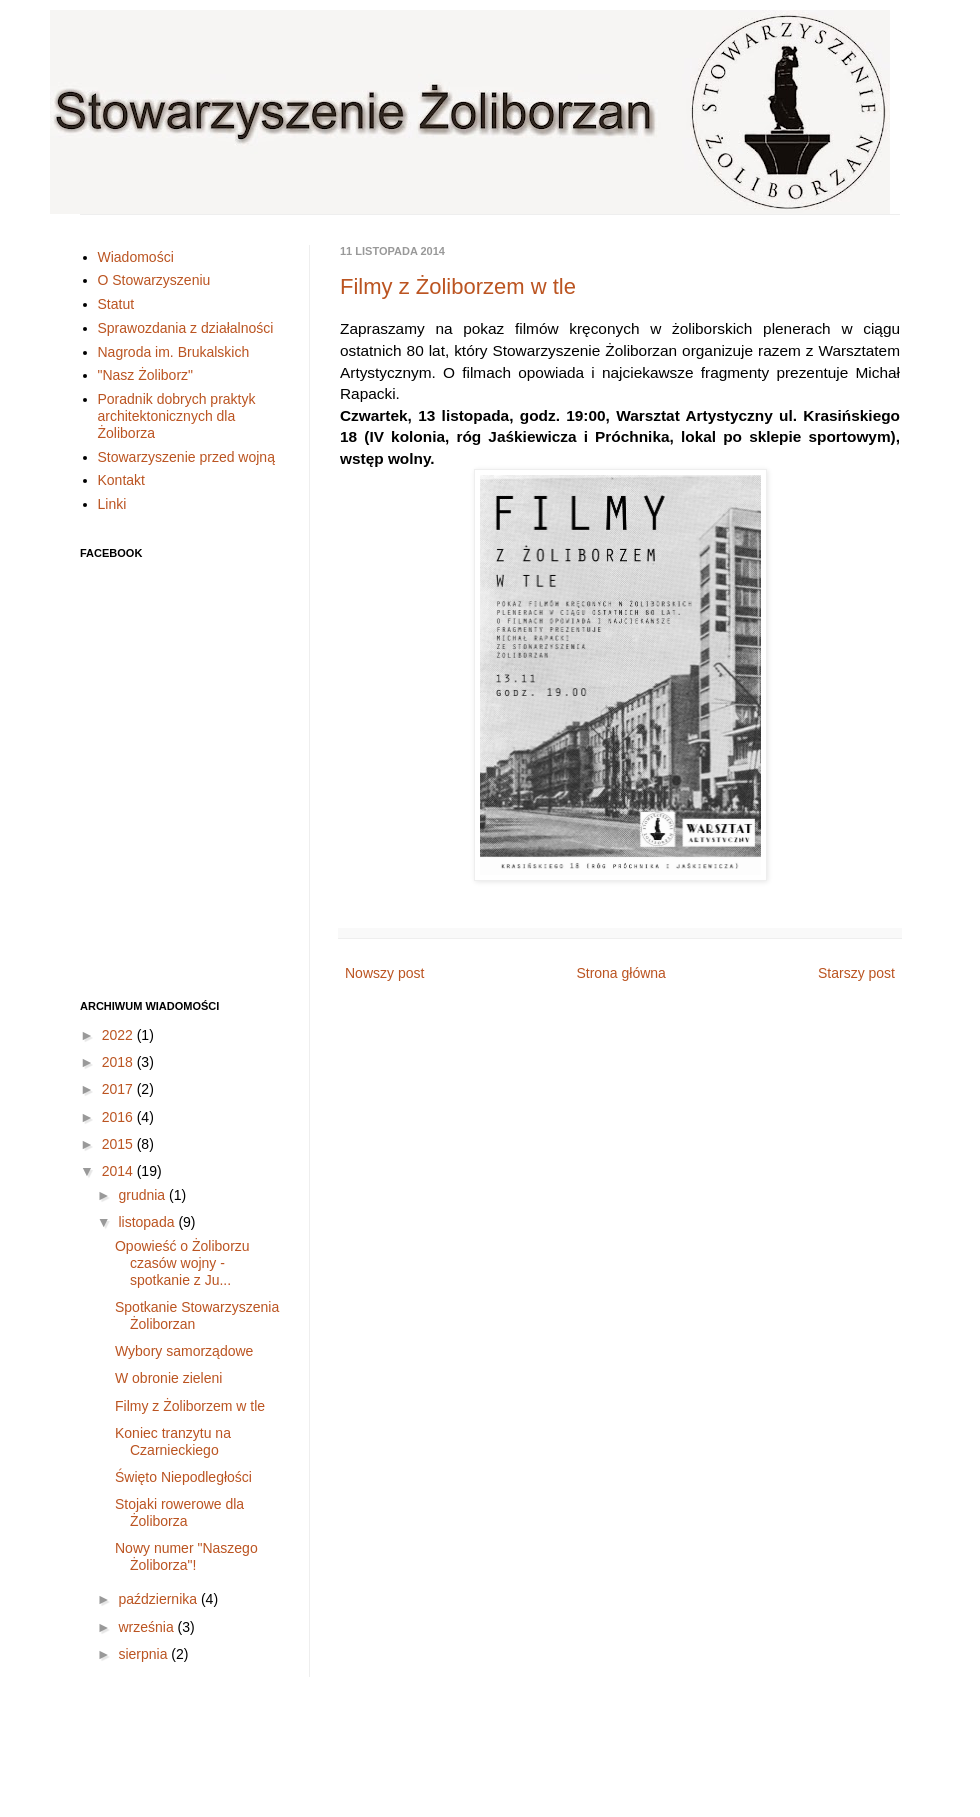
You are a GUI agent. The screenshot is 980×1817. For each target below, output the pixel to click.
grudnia (143, 1195)
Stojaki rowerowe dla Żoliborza (179, 1512)
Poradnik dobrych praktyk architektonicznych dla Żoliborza (177, 416)
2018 (119, 1062)
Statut (116, 304)
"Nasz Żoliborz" (146, 375)
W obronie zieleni (168, 1378)
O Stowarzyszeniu (154, 280)
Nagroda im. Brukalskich (174, 352)
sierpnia (144, 1654)
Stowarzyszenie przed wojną (186, 457)
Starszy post (856, 973)
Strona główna (621, 973)
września (147, 1627)
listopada (148, 1222)
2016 (119, 1117)
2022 (119, 1035)
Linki (112, 504)
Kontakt (121, 480)
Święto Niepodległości (183, 1477)
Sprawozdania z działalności (186, 328)
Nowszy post (384, 973)
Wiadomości (136, 257)
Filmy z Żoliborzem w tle (458, 286)
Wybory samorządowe (184, 1351)
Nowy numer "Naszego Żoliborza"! (186, 1556)
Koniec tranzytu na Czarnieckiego (173, 1441)
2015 (119, 1144)
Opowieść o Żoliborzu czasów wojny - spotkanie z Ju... (182, 1263)
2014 (119, 1171)
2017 (119, 1089)
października (159, 1599)
